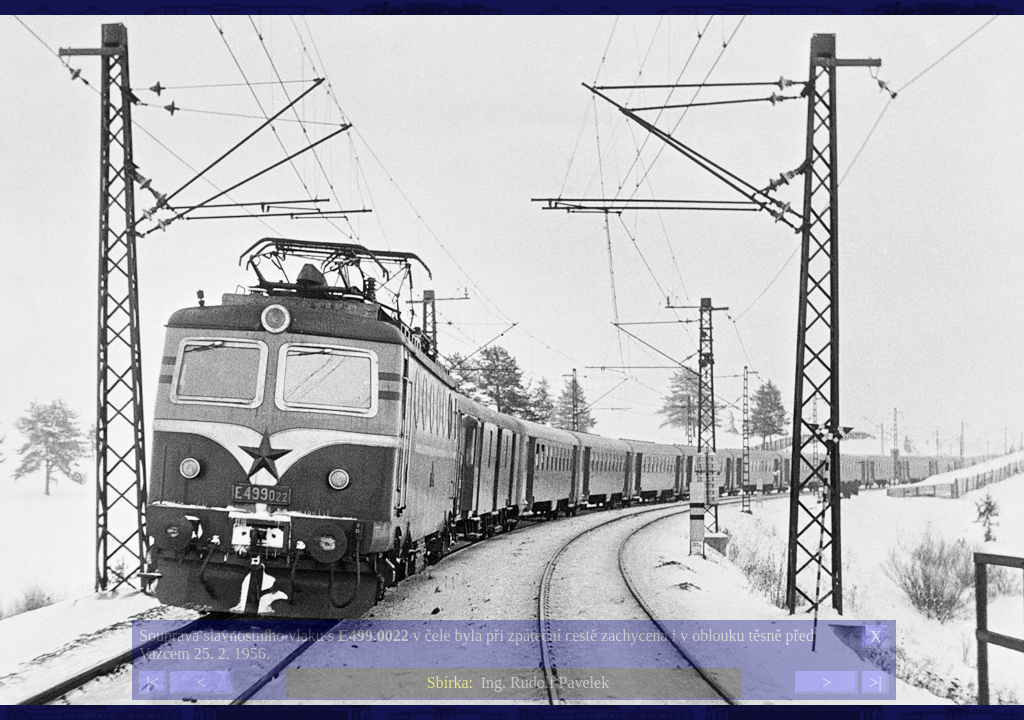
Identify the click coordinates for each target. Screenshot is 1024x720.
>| (875, 682)
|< (152, 682)
